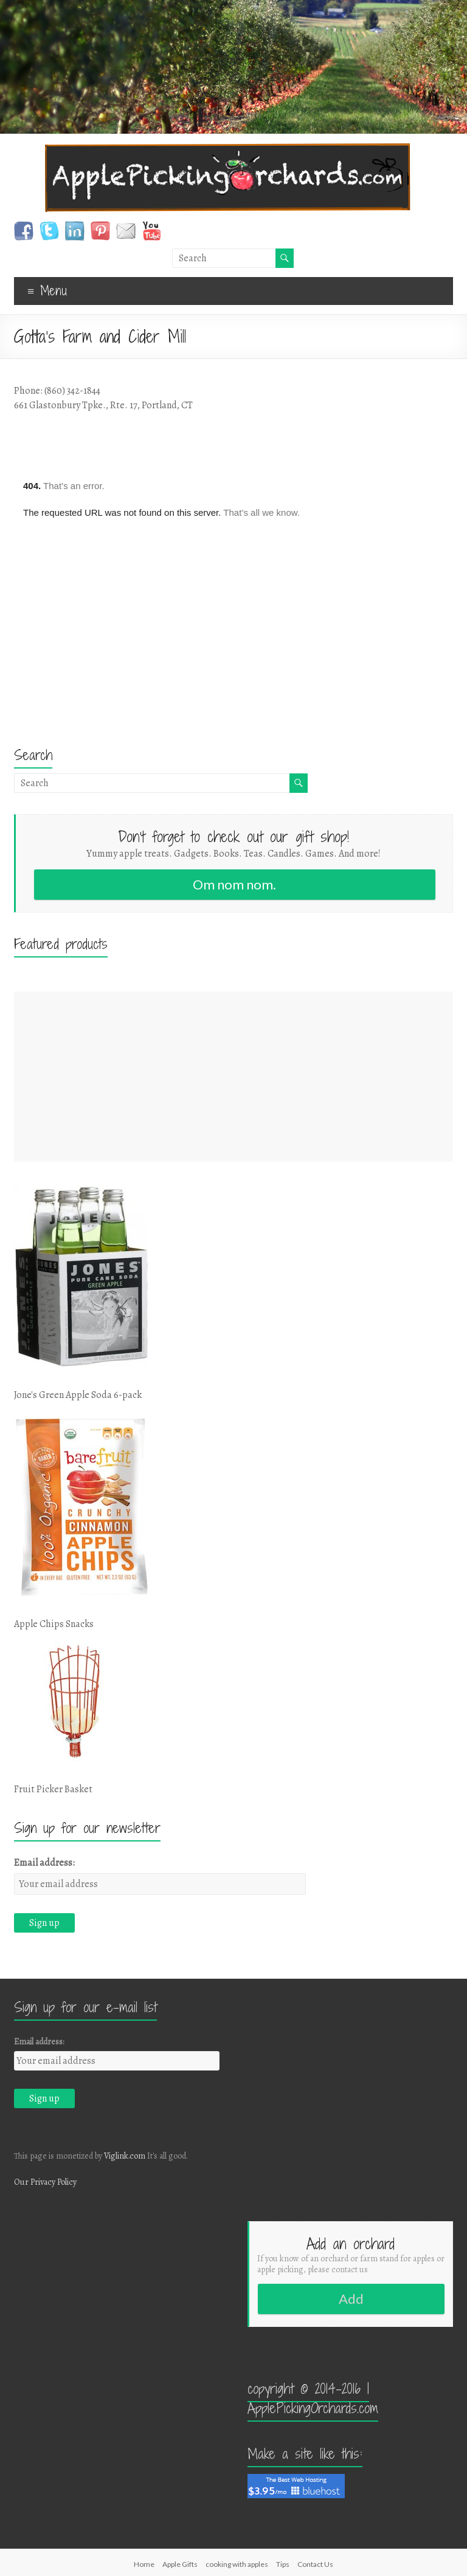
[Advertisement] (233, 1077)
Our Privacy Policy (45, 2182)
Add (351, 2298)
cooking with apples (237, 2564)
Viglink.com (124, 2156)
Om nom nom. (234, 884)
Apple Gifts (180, 2564)
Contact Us (315, 2564)
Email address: (44, 1862)
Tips (282, 2564)
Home (144, 2564)
